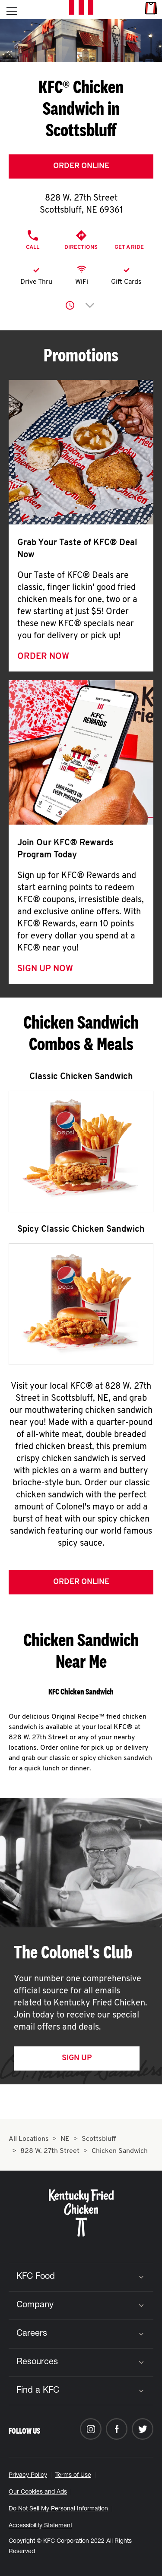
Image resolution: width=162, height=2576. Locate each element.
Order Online (81, 166)
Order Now (43, 657)
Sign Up (77, 2058)
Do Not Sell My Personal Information (58, 2509)
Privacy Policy (28, 2475)
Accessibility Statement (40, 2526)
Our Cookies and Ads (38, 2492)
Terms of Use (73, 2475)
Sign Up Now (45, 969)
